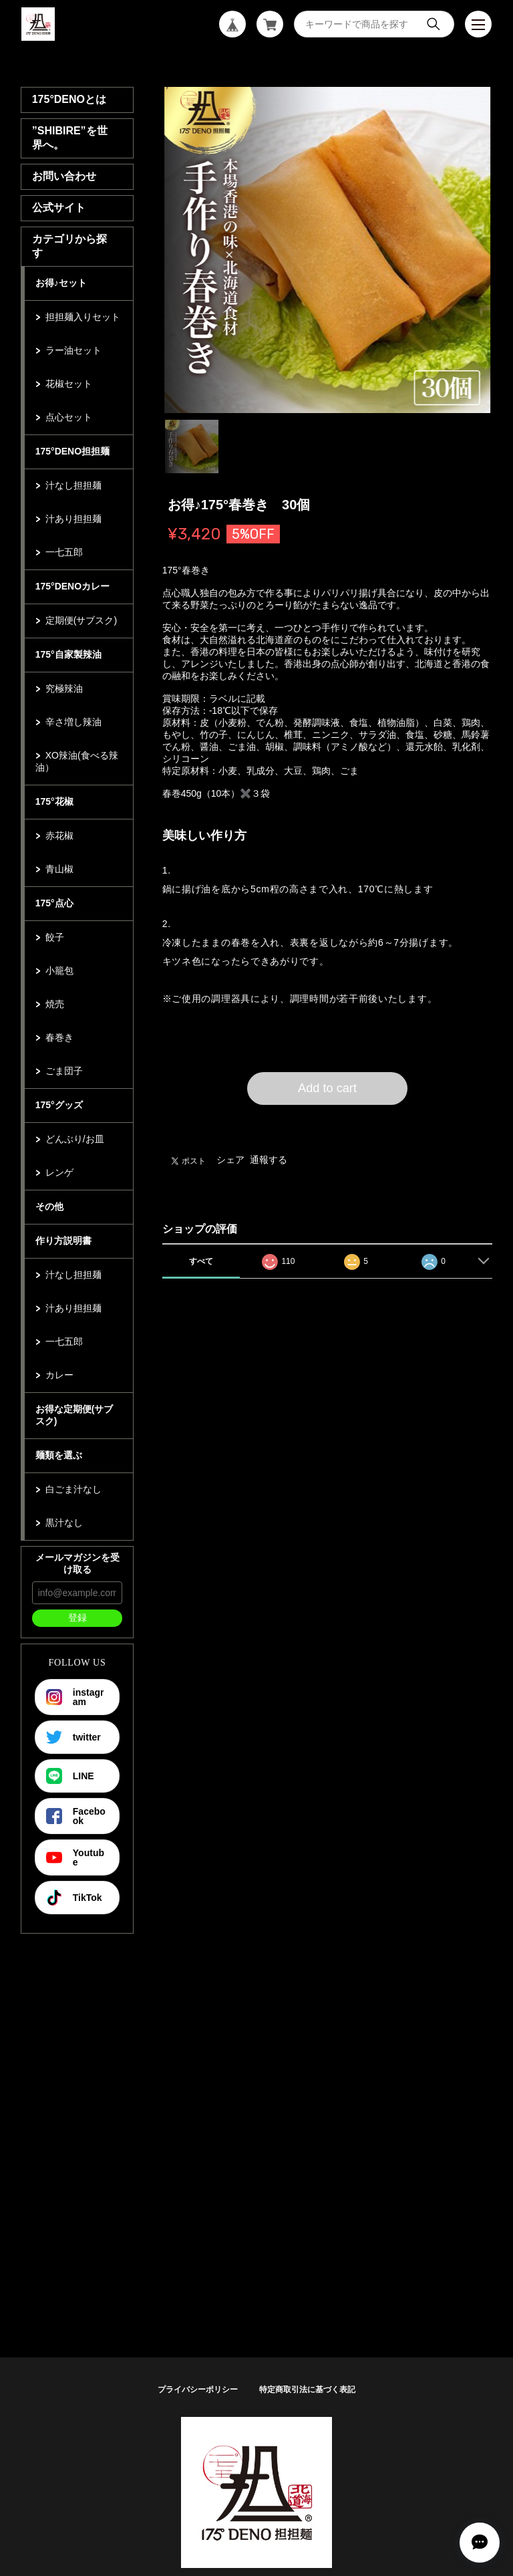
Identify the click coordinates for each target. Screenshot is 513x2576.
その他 (49, 1206)
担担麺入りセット (82, 316)
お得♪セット (61, 282)
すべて (201, 1261)
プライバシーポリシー (198, 2389)
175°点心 (54, 903)
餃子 (54, 937)
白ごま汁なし (73, 1489)
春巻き (59, 1037)
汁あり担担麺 (73, 518)
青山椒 (59, 869)
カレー (59, 1375)
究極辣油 (64, 688)
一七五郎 (64, 552)
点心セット (68, 417)
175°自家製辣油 (68, 654)
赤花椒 (59, 835)
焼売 (54, 1004)
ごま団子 (64, 1070)
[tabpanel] (327, 250)
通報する (268, 1159)
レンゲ (59, 1172)
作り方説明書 (63, 1240)
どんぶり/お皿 (74, 1139)
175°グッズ (59, 1105)
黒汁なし (64, 1522)
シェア (230, 1159)
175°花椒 (54, 801)
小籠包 (59, 970)
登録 (77, 1617)
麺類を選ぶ (58, 1455)
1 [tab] (191, 446)
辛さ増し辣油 (73, 722)
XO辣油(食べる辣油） (76, 761)
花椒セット (68, 383)
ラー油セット (73, 350)
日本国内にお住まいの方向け (327, 1121)
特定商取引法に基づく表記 (307, 2389)
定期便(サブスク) (81, 620)
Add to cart (327, 1088)
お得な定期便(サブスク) (74, 1415)
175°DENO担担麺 (72, 451)
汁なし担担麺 (73, 485)
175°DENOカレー (72, 586)
